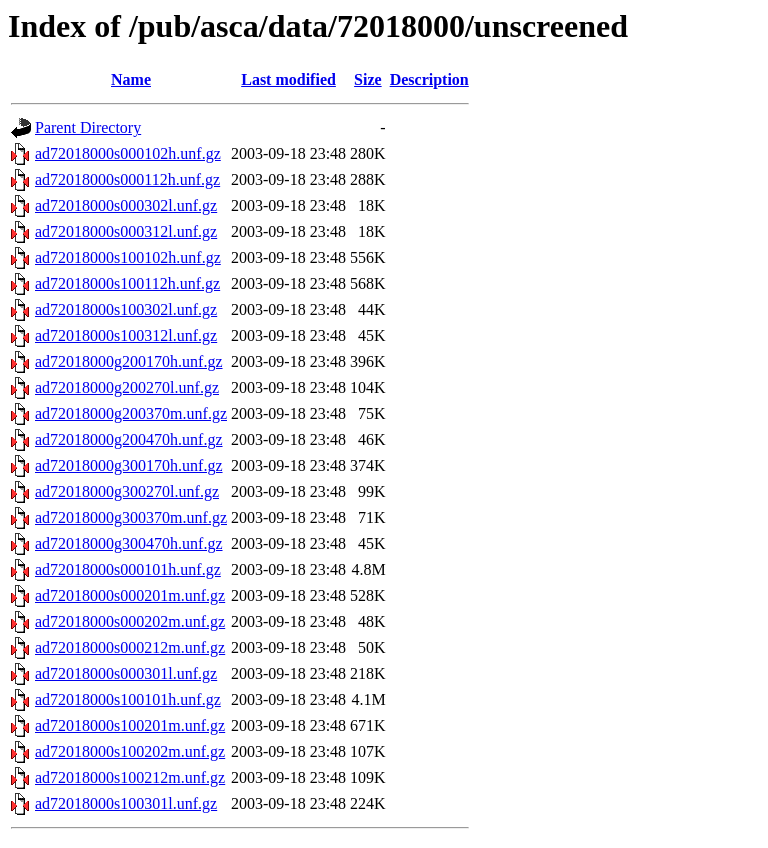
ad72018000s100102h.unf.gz (128, 257)
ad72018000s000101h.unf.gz (128, 569)
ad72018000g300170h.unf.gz (129, 465)
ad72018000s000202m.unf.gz (130, 621)
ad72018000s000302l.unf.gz (126, 205)
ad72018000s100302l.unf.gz (126, 309)
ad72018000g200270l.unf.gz (127, 387)
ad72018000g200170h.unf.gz (129, 361)
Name (131, 79)
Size (368, 79)
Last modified (288, 79)
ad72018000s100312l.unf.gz (126, 335)
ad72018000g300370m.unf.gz (131, 517)
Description (429, 79)
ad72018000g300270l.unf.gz (127, 491)
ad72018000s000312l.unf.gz (126, 231)
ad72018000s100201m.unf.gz (130, 725)
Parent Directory (88, 127)
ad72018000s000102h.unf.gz (128, 153)
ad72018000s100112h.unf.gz (127, 283)
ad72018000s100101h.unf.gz (128, 699)
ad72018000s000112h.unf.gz (127, 179)
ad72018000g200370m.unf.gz (131, 413)
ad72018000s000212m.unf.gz (130, 647)
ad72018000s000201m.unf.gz (130, 595)
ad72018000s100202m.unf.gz (130, 751)
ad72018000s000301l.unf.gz (126, 673)
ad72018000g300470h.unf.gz (129, 543)
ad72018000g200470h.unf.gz (129, 439)
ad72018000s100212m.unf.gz (130, 777)
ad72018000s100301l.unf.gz (126, 803)
